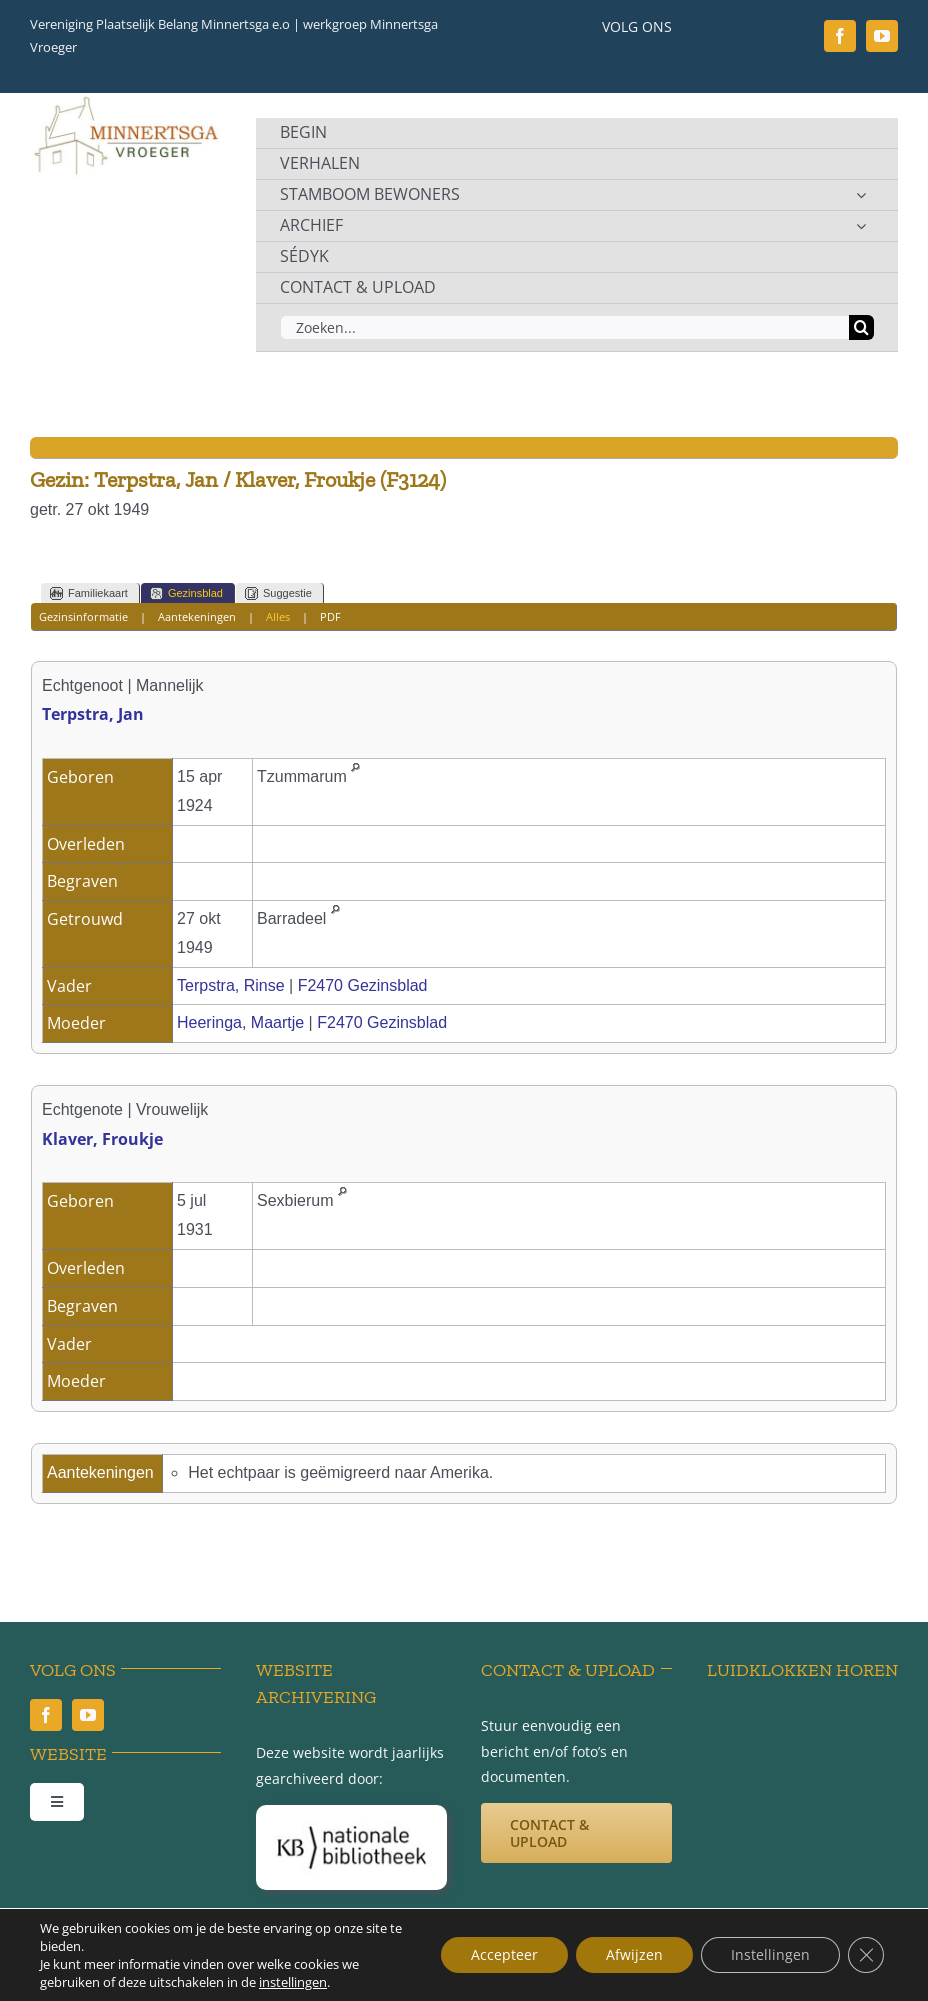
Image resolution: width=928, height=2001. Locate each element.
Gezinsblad (186, 593)
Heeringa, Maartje (240, 1022)
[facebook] (840, 36)
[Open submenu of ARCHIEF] (861, 226)
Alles (278, 616)
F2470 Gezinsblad (363, 985)
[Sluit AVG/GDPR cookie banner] (866, 1955)
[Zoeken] (861, 327)
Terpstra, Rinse (231, 985)
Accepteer (504, 1954)
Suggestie (278, 593)
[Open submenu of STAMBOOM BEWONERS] (861, 195)
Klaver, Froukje (102, 1139)
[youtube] (882, 36)
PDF (330, 616)
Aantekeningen (197, 616)
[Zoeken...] (564, 327)
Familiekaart (89, 593)
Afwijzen (634, 1954)
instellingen (293, 1982)
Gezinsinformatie (83, 616)
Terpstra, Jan (93, 714)
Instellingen (770, 1954)
